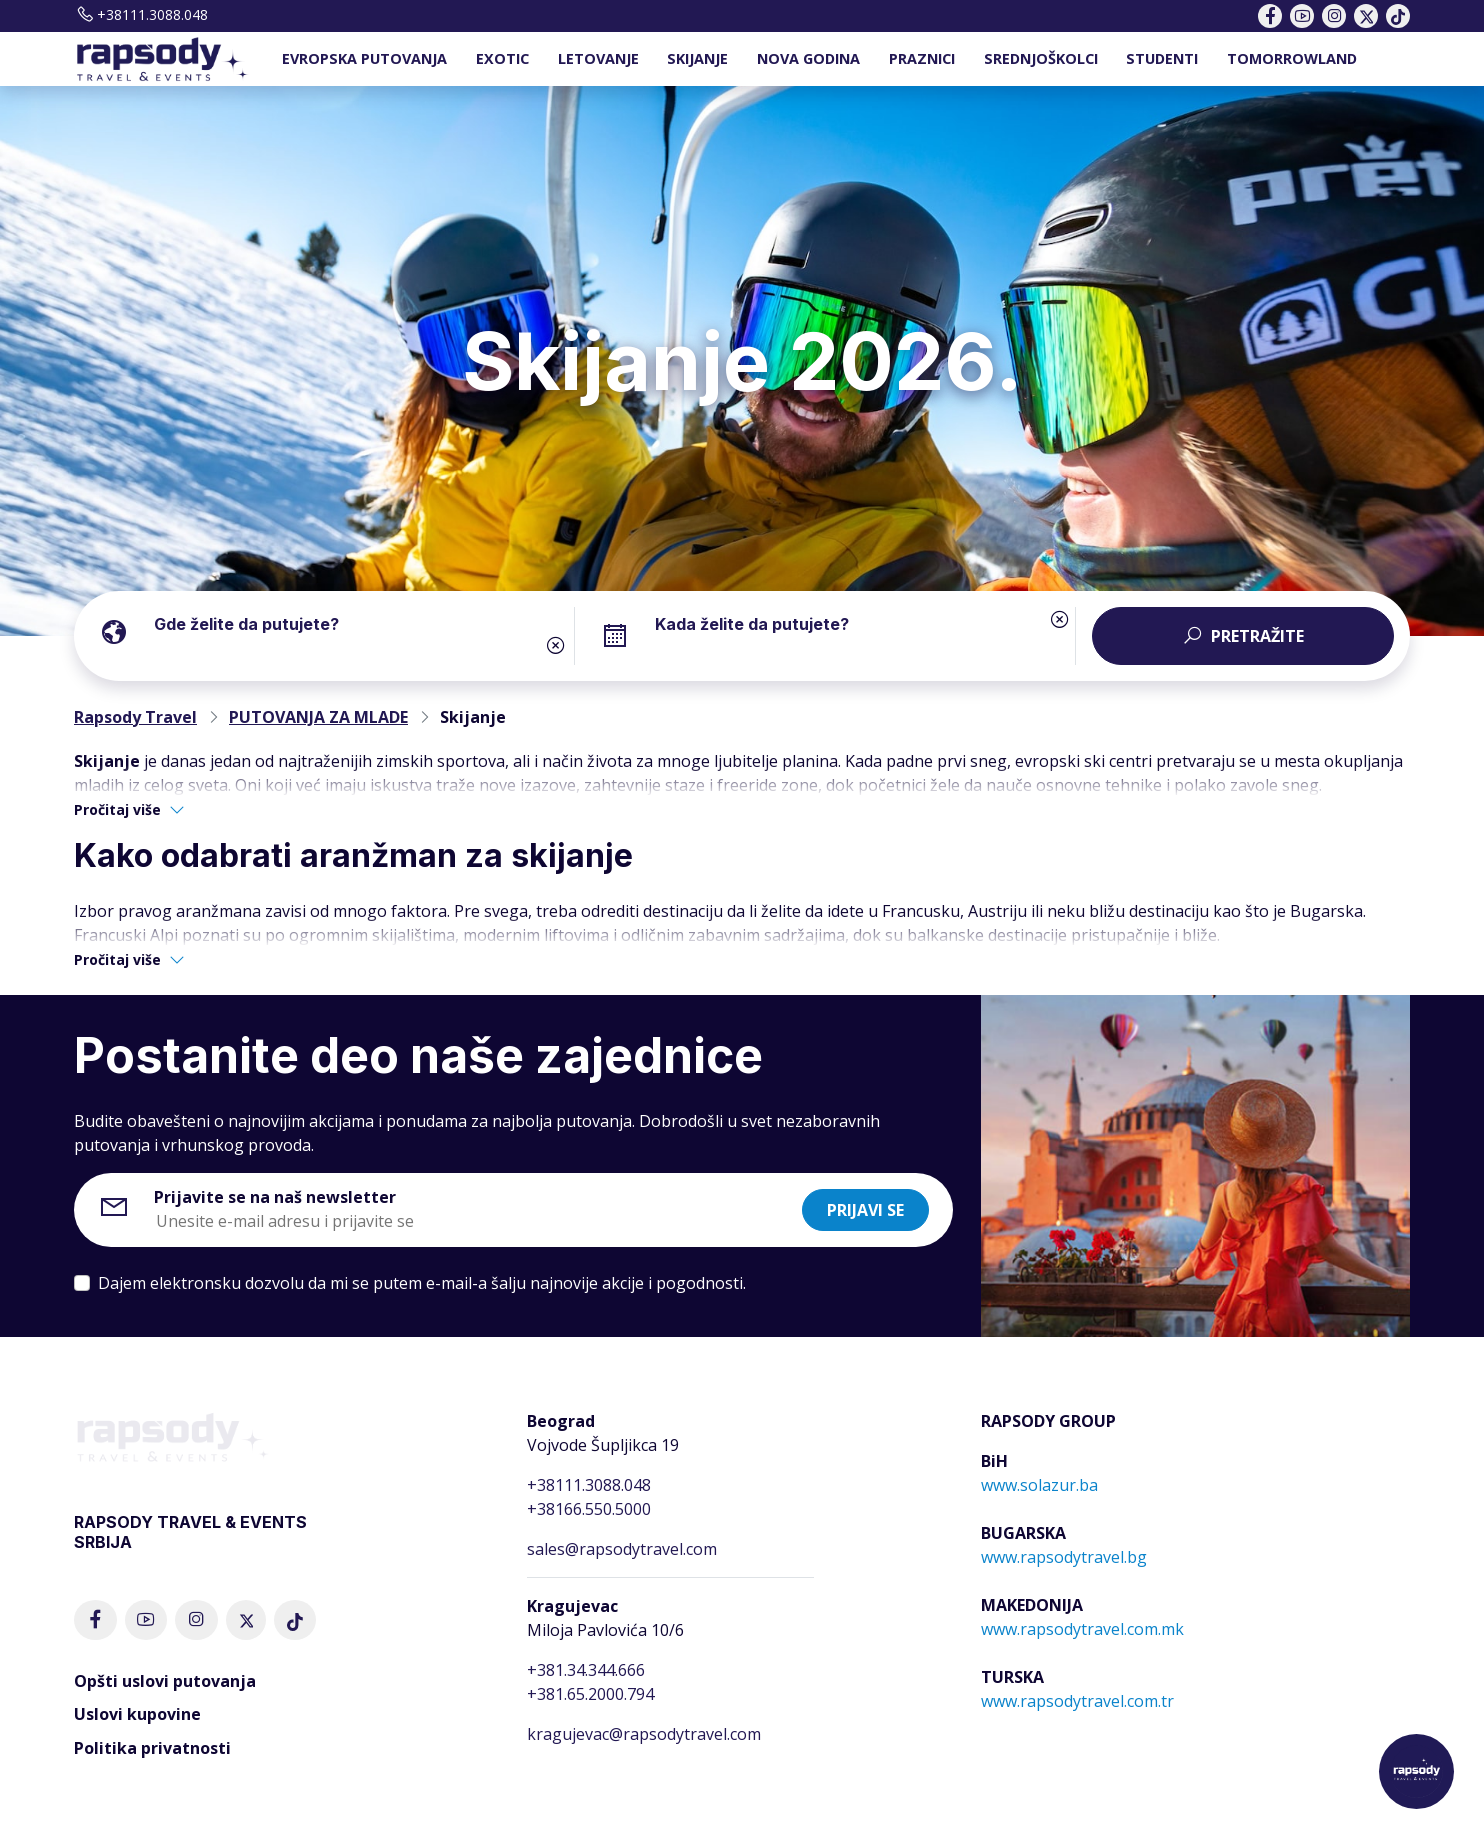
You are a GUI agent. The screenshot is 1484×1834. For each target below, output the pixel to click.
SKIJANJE (697, 58)
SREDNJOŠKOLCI (1041, 58)
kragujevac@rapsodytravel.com (644, 1734)
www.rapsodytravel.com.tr (1077, 1701)
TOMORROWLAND (1292, 58)
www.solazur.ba (1039, 1485)
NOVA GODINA (808, 58)
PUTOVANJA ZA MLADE (318, 717)
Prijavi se (865, 1210)
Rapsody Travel (135, 717)
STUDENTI (1162, 58)
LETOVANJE (598, 58)
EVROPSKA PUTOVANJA (364, 58)
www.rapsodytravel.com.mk (1082, 1629)
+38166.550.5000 (589, 1509)
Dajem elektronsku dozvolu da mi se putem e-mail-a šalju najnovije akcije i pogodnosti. (422, 1283)
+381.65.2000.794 (590, 1694)
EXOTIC (502, 58)
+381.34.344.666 (586, 1670)
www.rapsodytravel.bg (1064, 1557)
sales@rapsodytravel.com (622, 1549)
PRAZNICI (922, 58)
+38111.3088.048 (141, 14)
